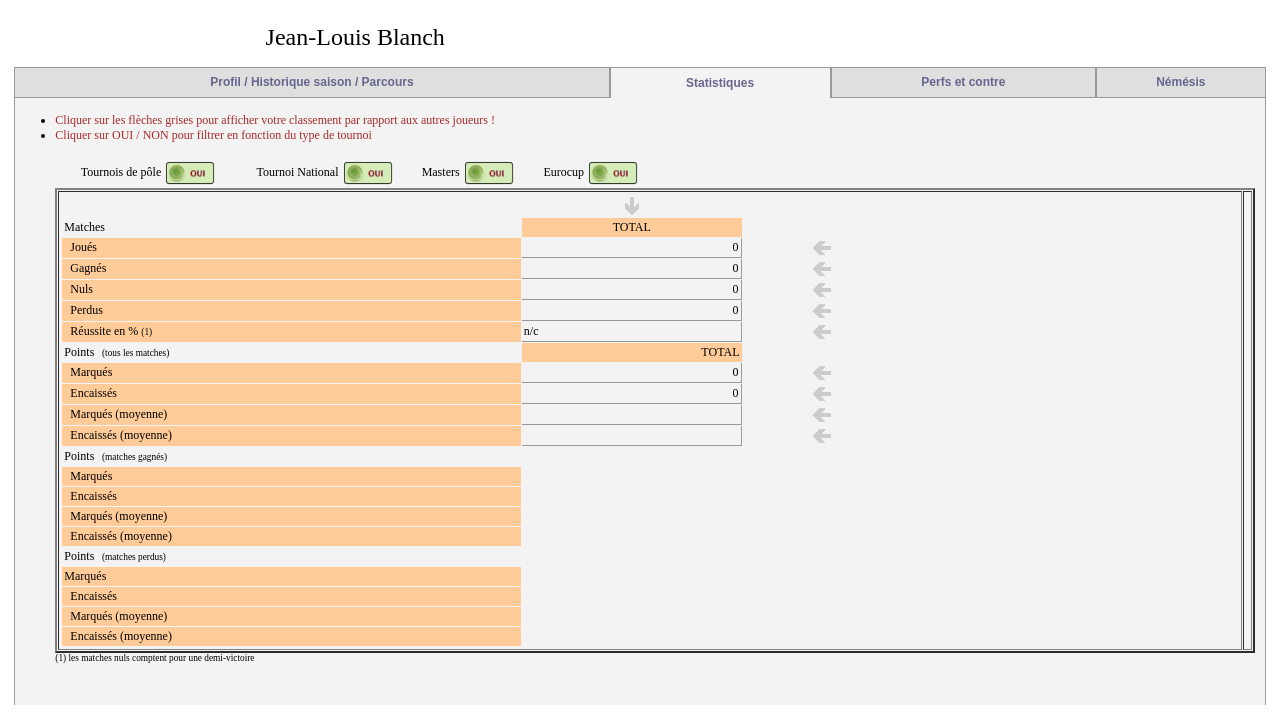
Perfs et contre (963, 82)
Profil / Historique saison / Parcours (311, 82)
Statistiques (720, 83)
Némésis (1180, 82)
